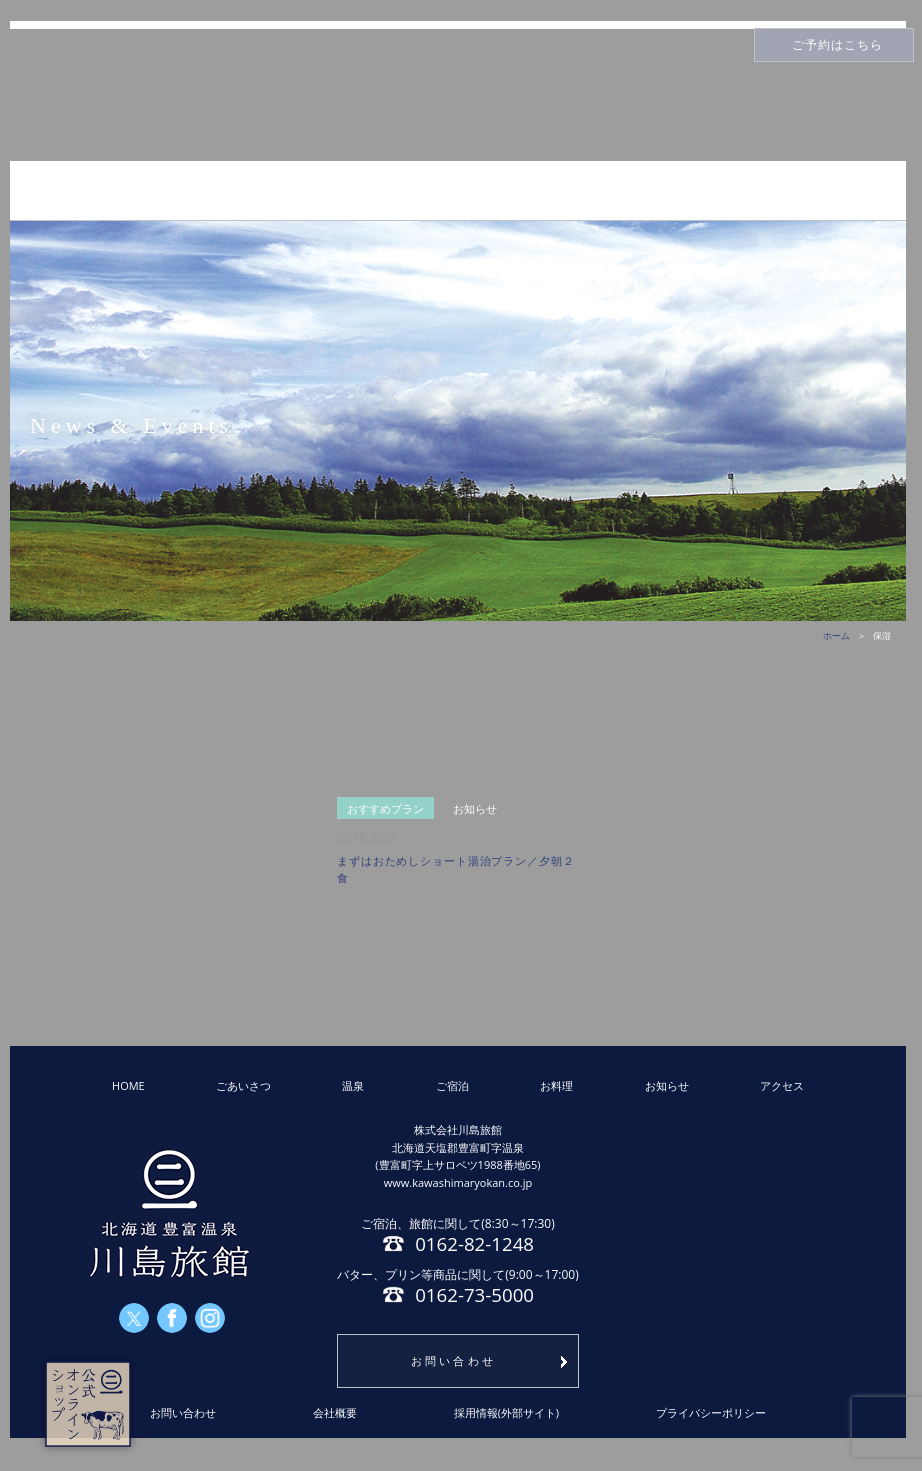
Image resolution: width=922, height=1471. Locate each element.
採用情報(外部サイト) (507, 1412)
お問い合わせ (454, 1360)
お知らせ (667, 1085)
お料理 (556, 1085)
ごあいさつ (243, 1085)
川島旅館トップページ (458, 95)
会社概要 (335, 1412)
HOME (128, 1085)
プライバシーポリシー (711, 1412)
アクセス (782, 1085)
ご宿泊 (452, 1085)
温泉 (353, 1085)
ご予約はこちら (837, 45)
